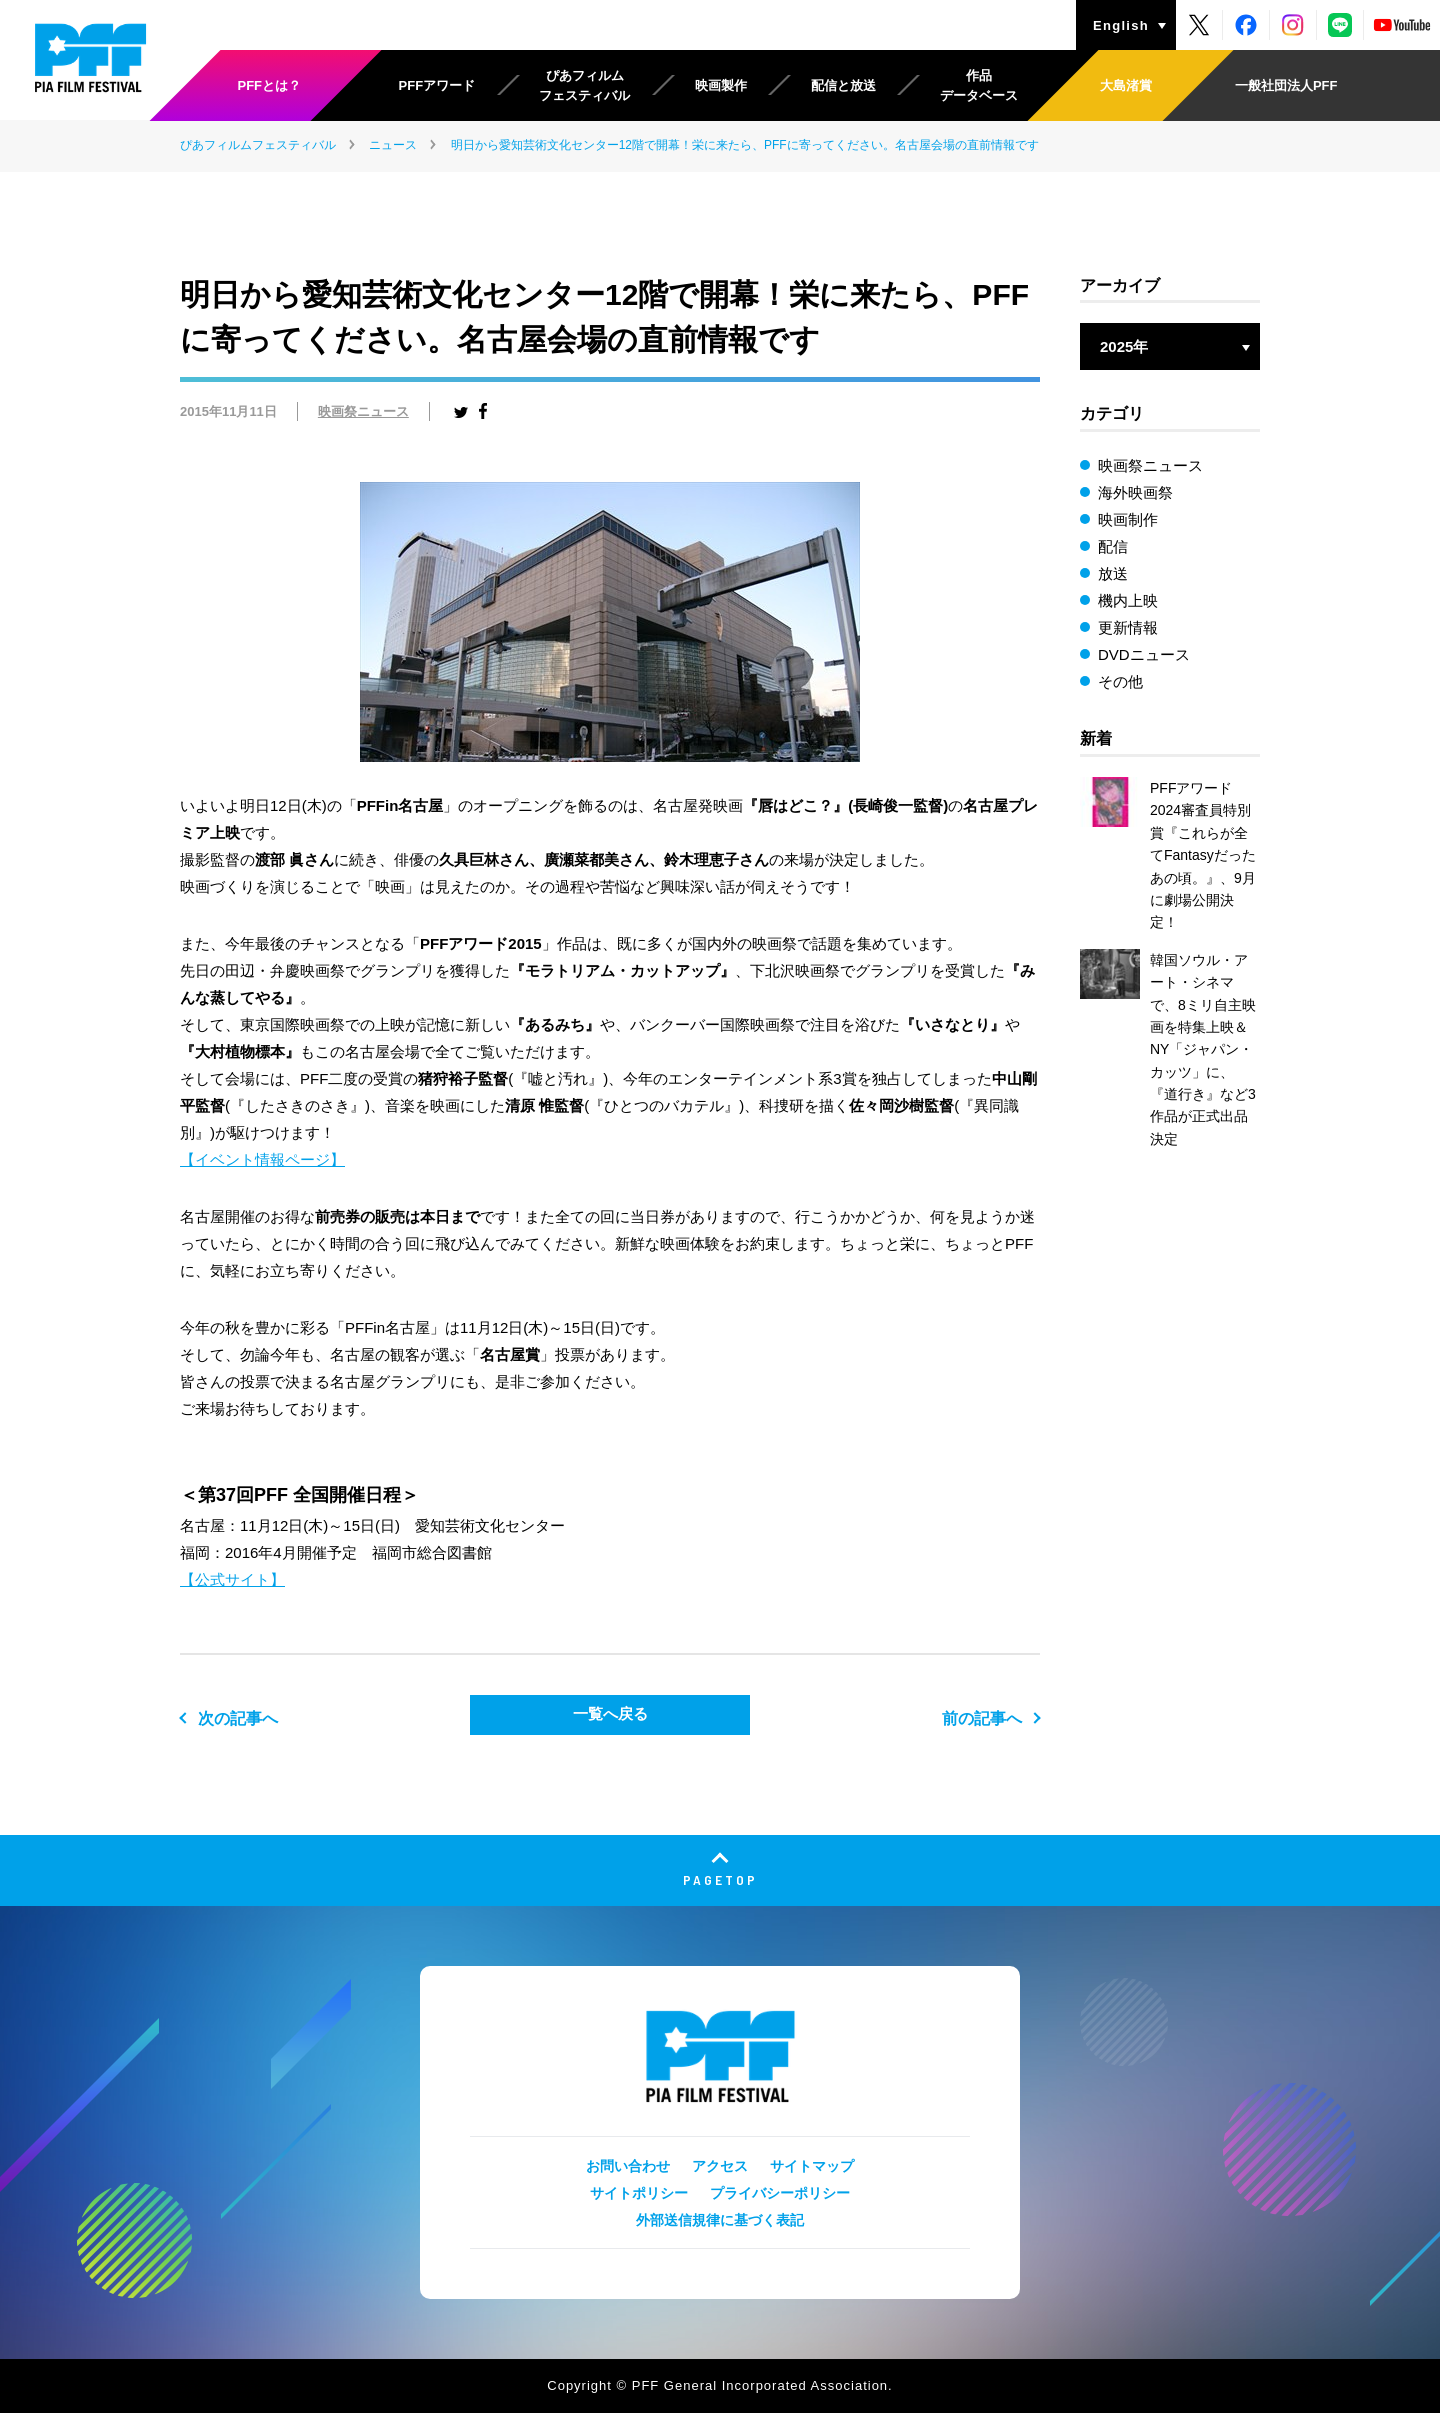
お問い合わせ (628, 2166)
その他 (1120, 681)
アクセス (720, 2166)
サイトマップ (812, 2166)
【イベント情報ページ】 (262, 1159)
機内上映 (1128, 600)
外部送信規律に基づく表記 (720, 2220)
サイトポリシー (639, 2193)
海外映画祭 (1135, 492)
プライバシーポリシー (780, 2193)
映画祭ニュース (363, 411)
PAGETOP (720, 1879)
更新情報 (1128, 627)
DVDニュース (1144, 654)
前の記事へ (982, 1718)
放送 (1113, 573)
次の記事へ (238, 1718)
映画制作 (1128, 519)
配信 (1113, 546)
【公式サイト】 (232, 1579)
